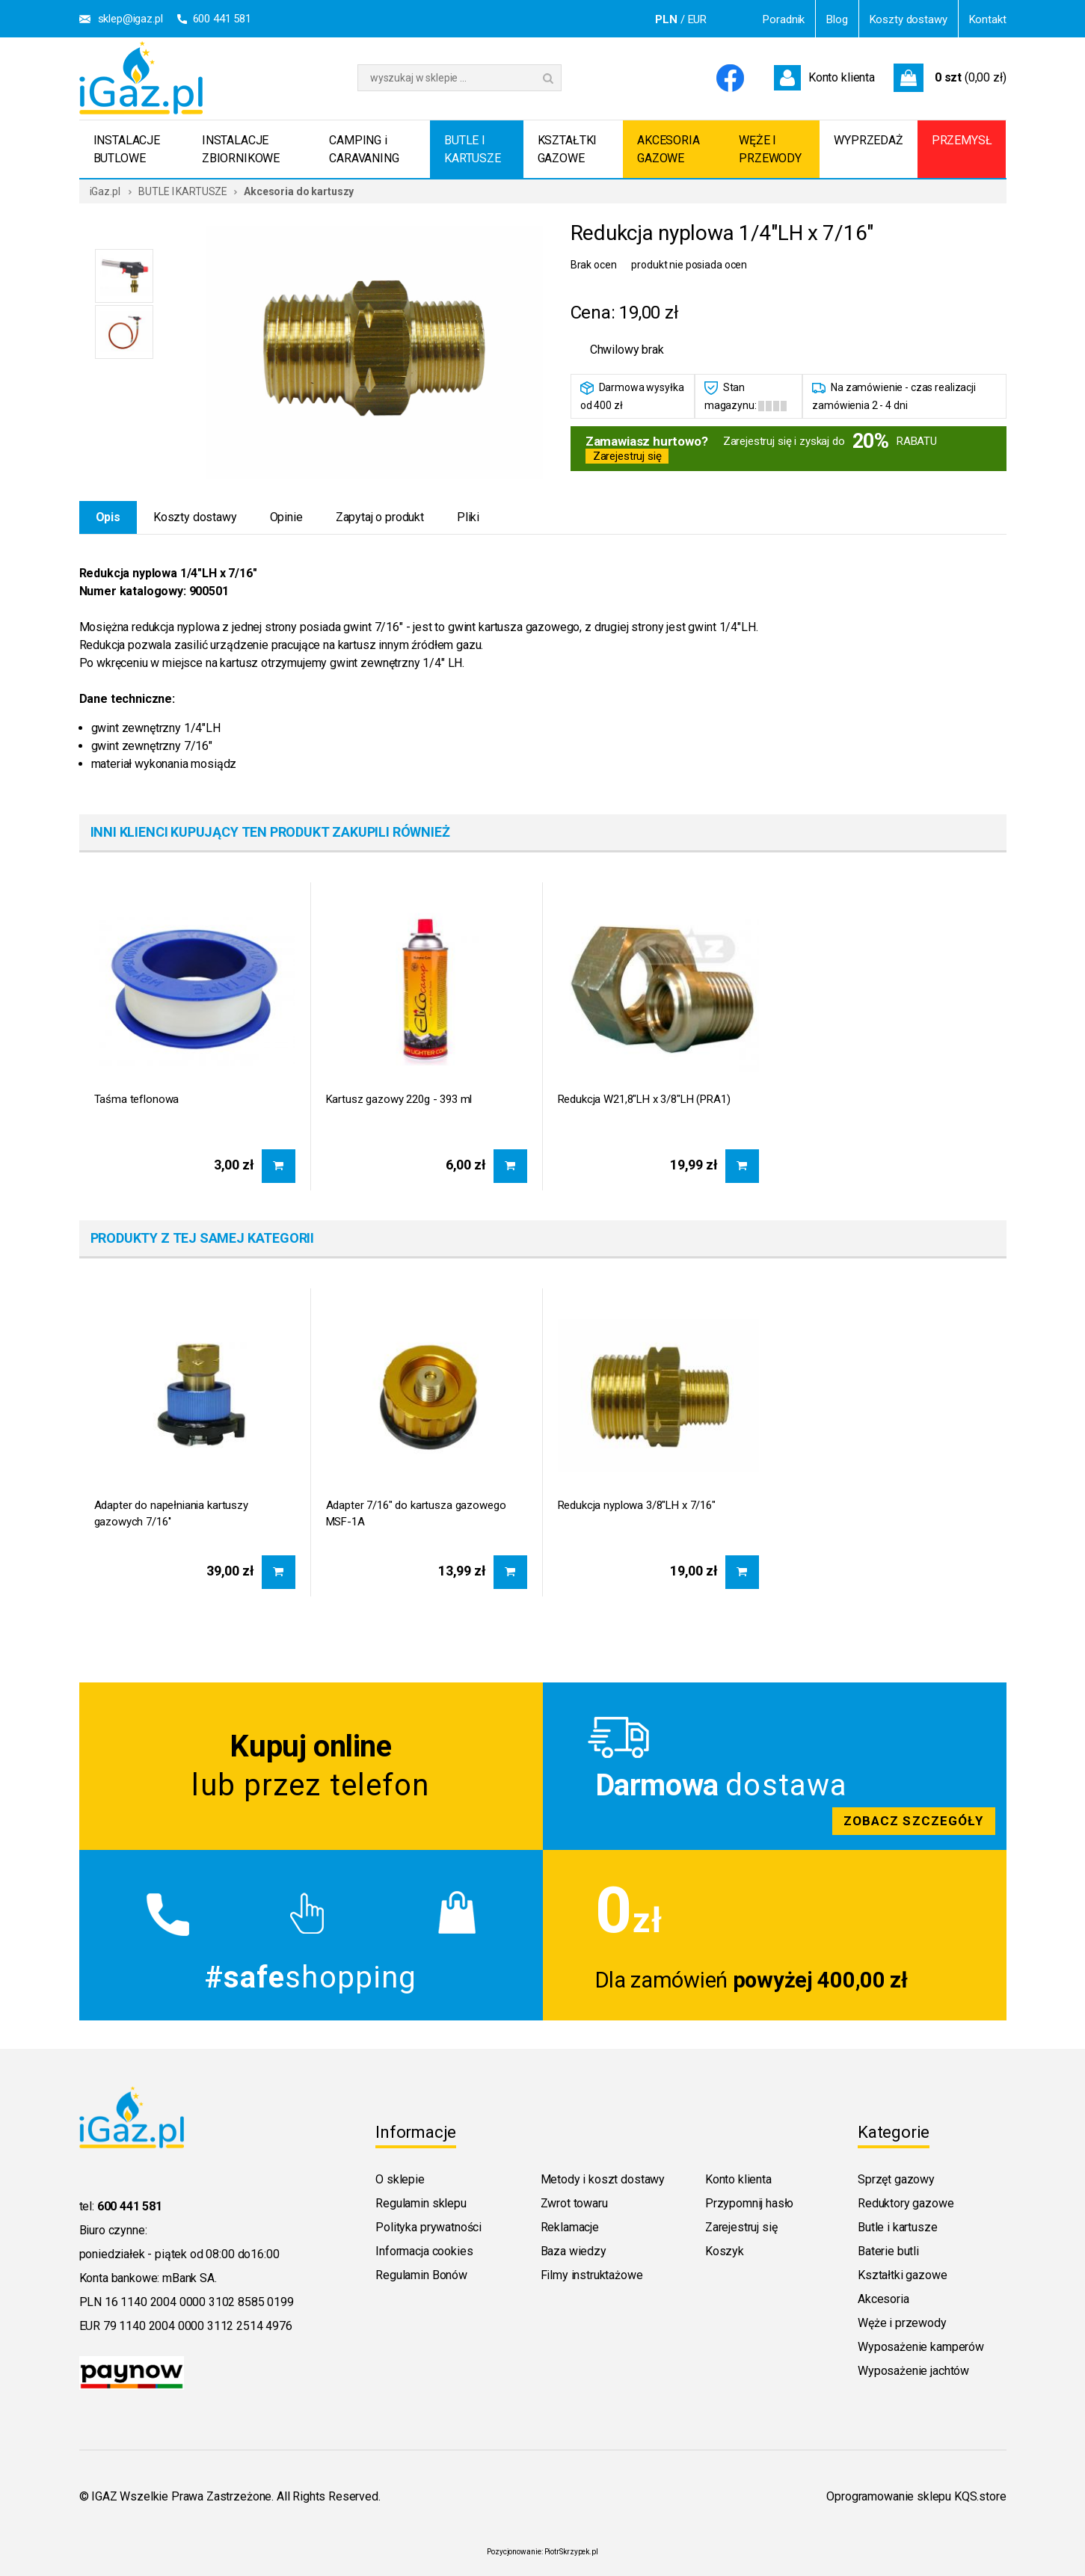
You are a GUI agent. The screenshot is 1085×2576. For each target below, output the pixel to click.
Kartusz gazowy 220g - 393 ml (399, 1099)
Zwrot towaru (574, 2203)
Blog (836, 19)
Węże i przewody (902, 2323)
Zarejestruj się (627, 456)
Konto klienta (738, 2179)
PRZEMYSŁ (962, 140)
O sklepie (400, 2179)
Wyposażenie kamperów (921, 2347)
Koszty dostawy (908, 19)
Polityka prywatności (428, 2227)
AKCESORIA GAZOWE (668, 149)
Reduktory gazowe (905, 2203)
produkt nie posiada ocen (689, 265)
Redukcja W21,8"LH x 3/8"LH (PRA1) (644, 1099)
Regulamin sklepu (420, 2203)
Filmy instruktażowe (592, 2275)
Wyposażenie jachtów (913, 2371)
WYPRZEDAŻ (868, 140)
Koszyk (724, 2251)
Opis (108, 517)
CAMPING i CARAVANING (364, 149)
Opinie (286, 517)
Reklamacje (570, 2227)
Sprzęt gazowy (896, 2179)
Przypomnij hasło (749, 2203)
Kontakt (987, 19)
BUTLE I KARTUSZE (472, 149)
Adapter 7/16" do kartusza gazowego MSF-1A (416, 1513)
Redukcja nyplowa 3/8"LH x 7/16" (637, 1505)
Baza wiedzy (573, 2251)
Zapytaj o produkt (380, 517)
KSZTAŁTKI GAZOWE (567, 149)
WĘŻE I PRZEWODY (770, 149)
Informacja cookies (424, 2251)
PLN (666, 19)
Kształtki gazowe (902, 2275)
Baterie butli (888, 2251)
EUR (697, 19)
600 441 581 (222, 18)
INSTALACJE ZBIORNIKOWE (241, 149)
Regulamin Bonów (421, 2275)
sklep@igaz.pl (130, 18)
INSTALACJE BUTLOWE (126, 149)
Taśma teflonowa (136, 1099)
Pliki (468, 517)
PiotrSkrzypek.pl (571, 2552)
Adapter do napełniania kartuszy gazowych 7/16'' (171, 1513)
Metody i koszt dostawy (603, 2179)
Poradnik (784, 19)
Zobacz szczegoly (774, 1766)
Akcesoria (883, 2299)
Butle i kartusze (897, 2227)
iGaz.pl (105, 191)
